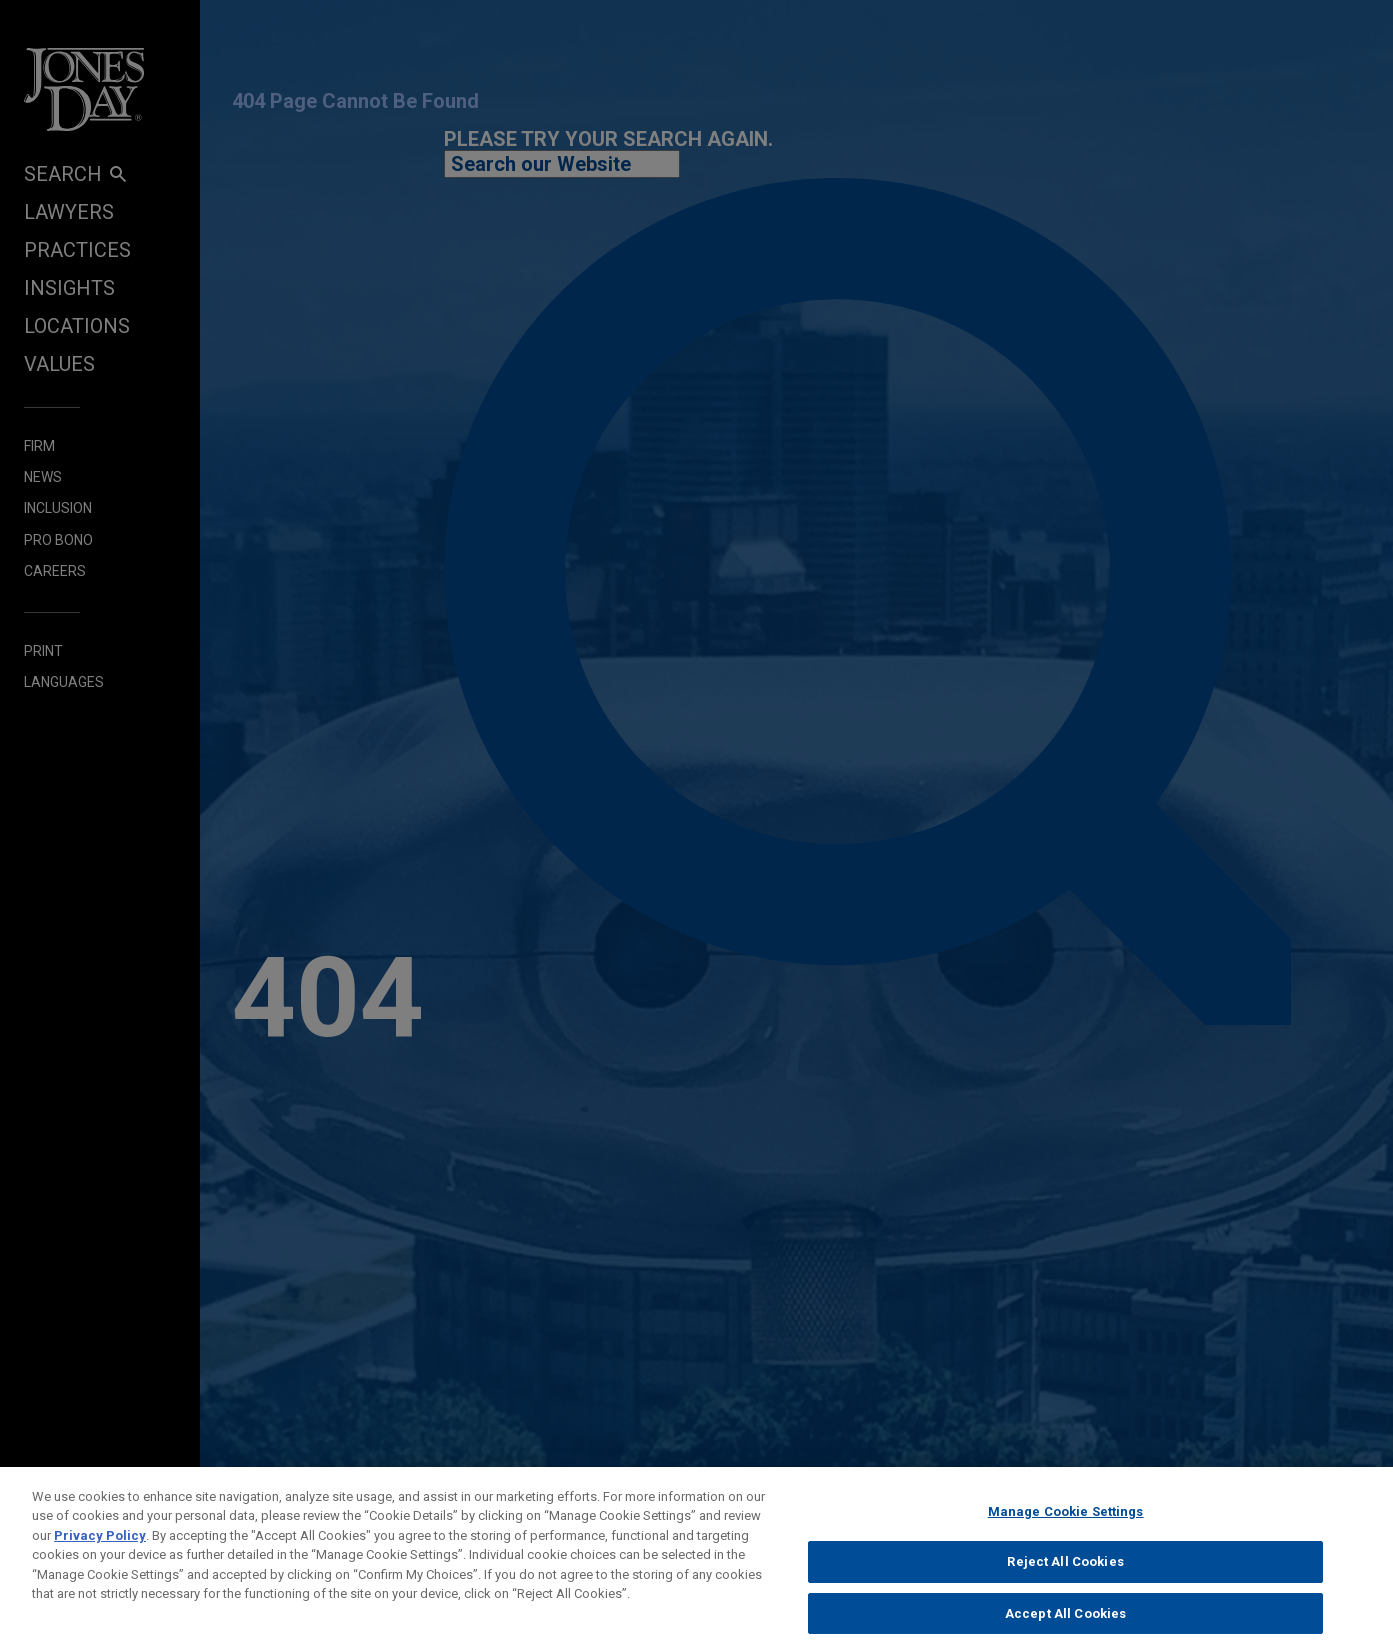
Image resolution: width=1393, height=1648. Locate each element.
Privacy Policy (100, 1545)
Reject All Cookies (1065, 1572)
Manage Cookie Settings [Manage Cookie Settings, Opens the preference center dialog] (1066, 1521)
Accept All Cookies (1065, 1623)
